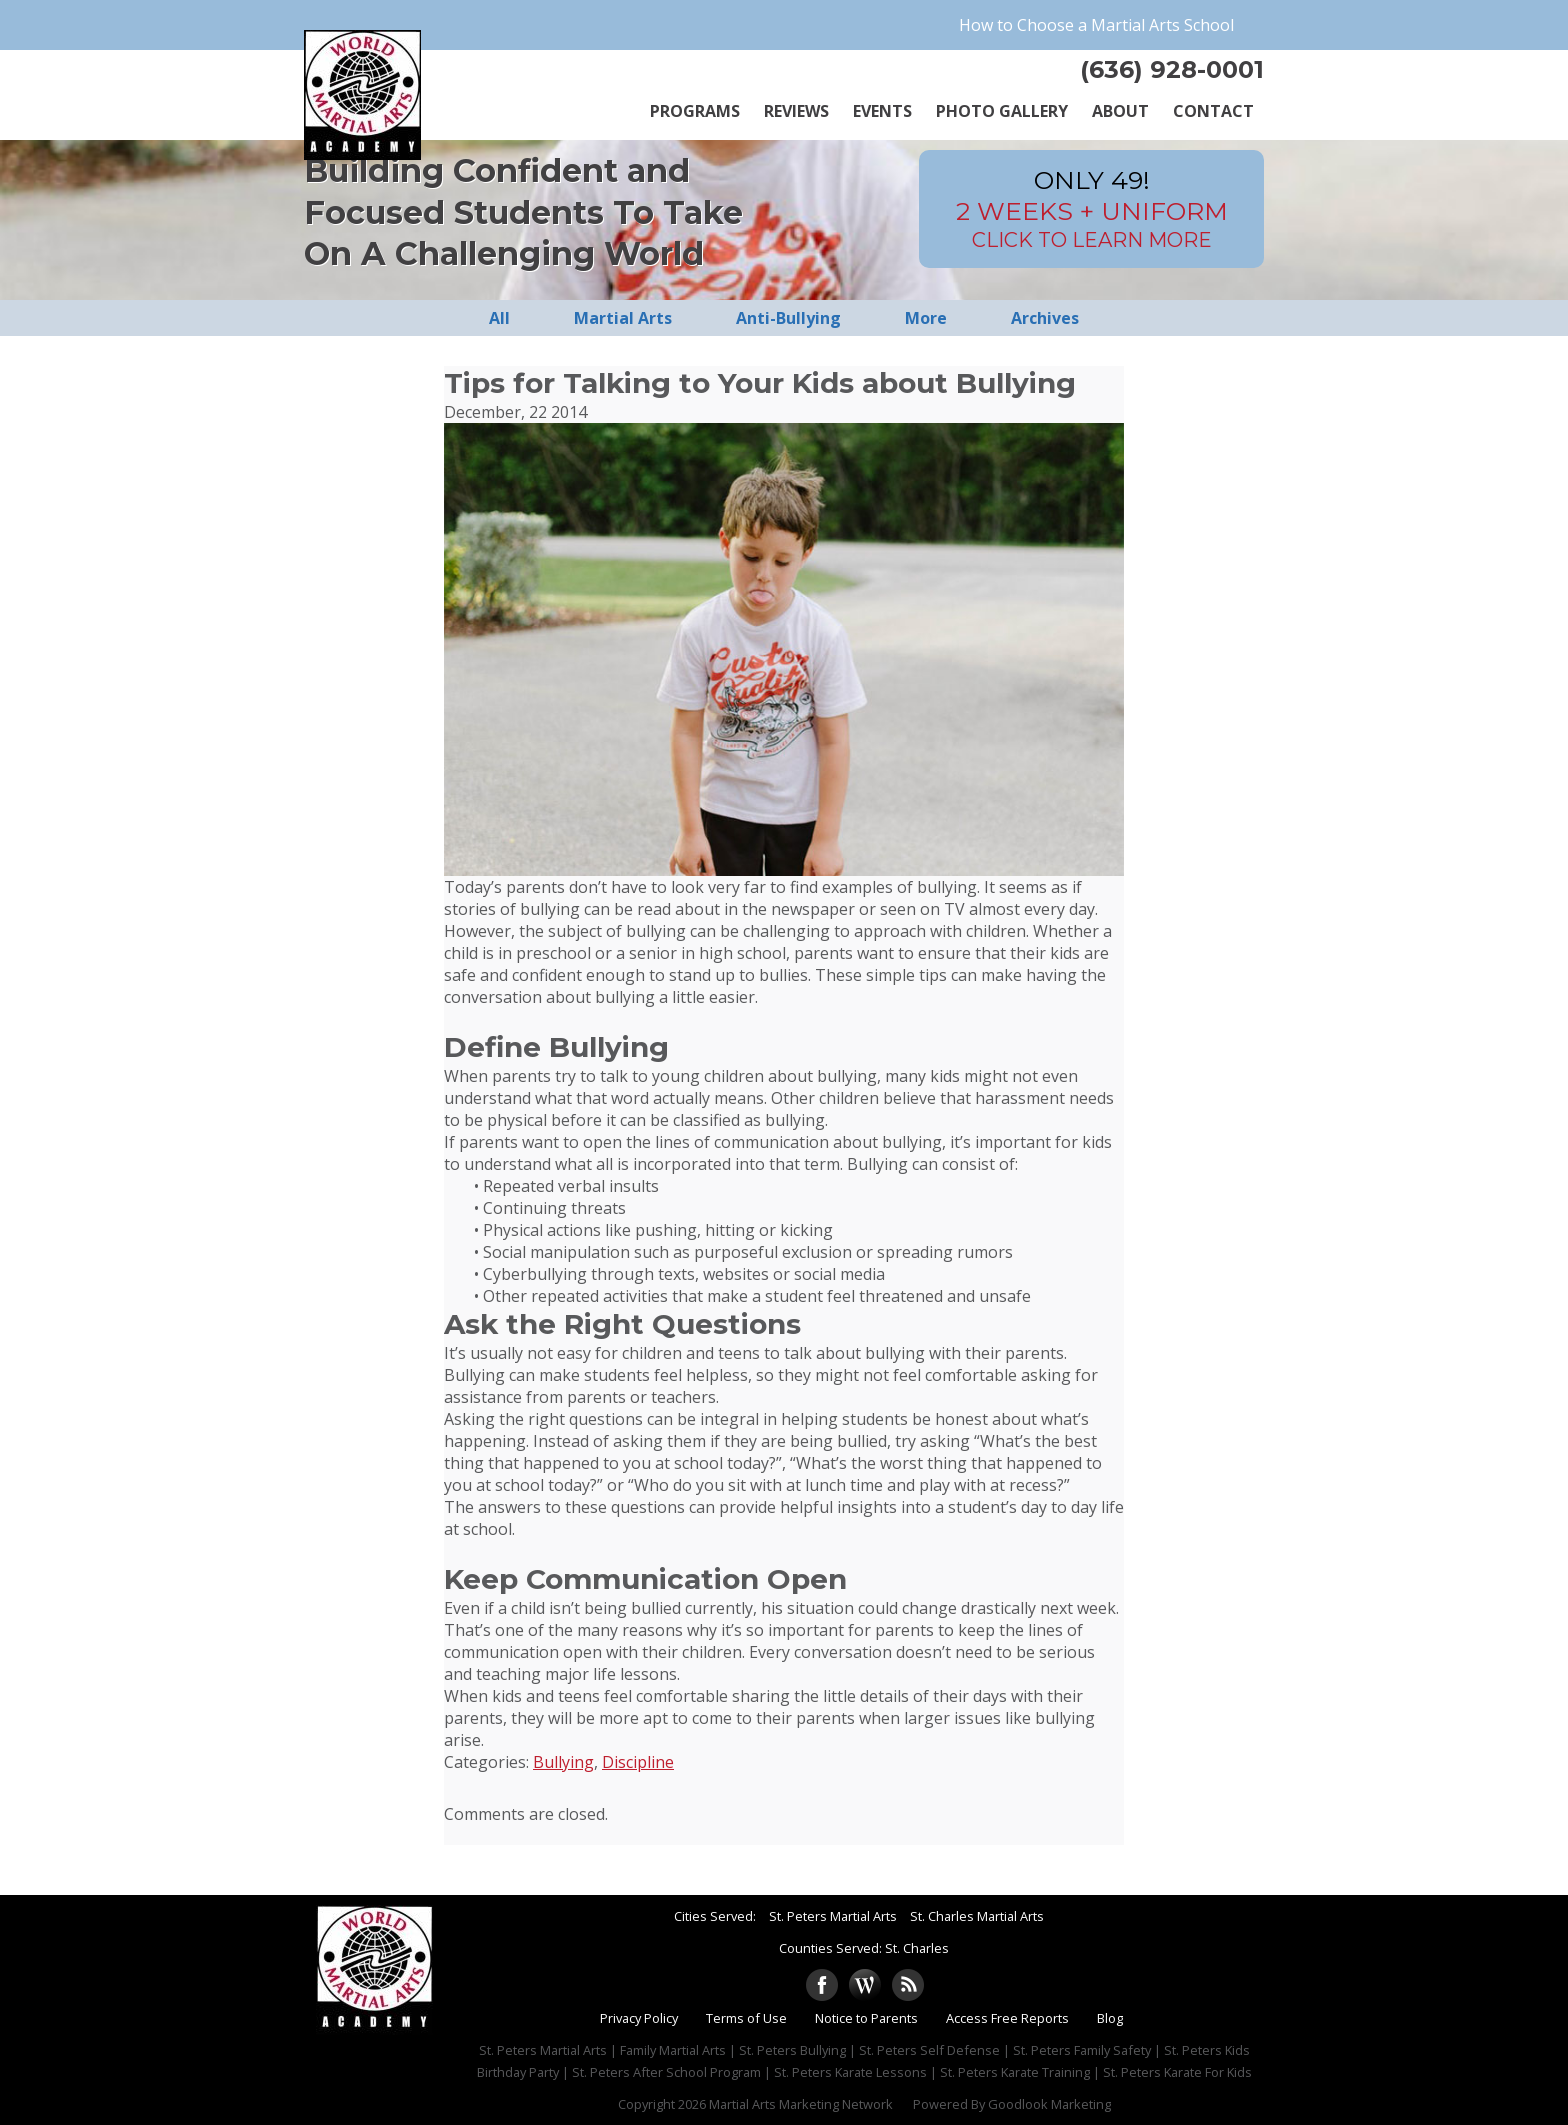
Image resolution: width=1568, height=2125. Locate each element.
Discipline (638, 1762)
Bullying (563, 1762)
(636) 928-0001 (1172, 69)
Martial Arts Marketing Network (801, 2104)
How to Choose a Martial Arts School (1096, 25)
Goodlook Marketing (1049, 2104)
